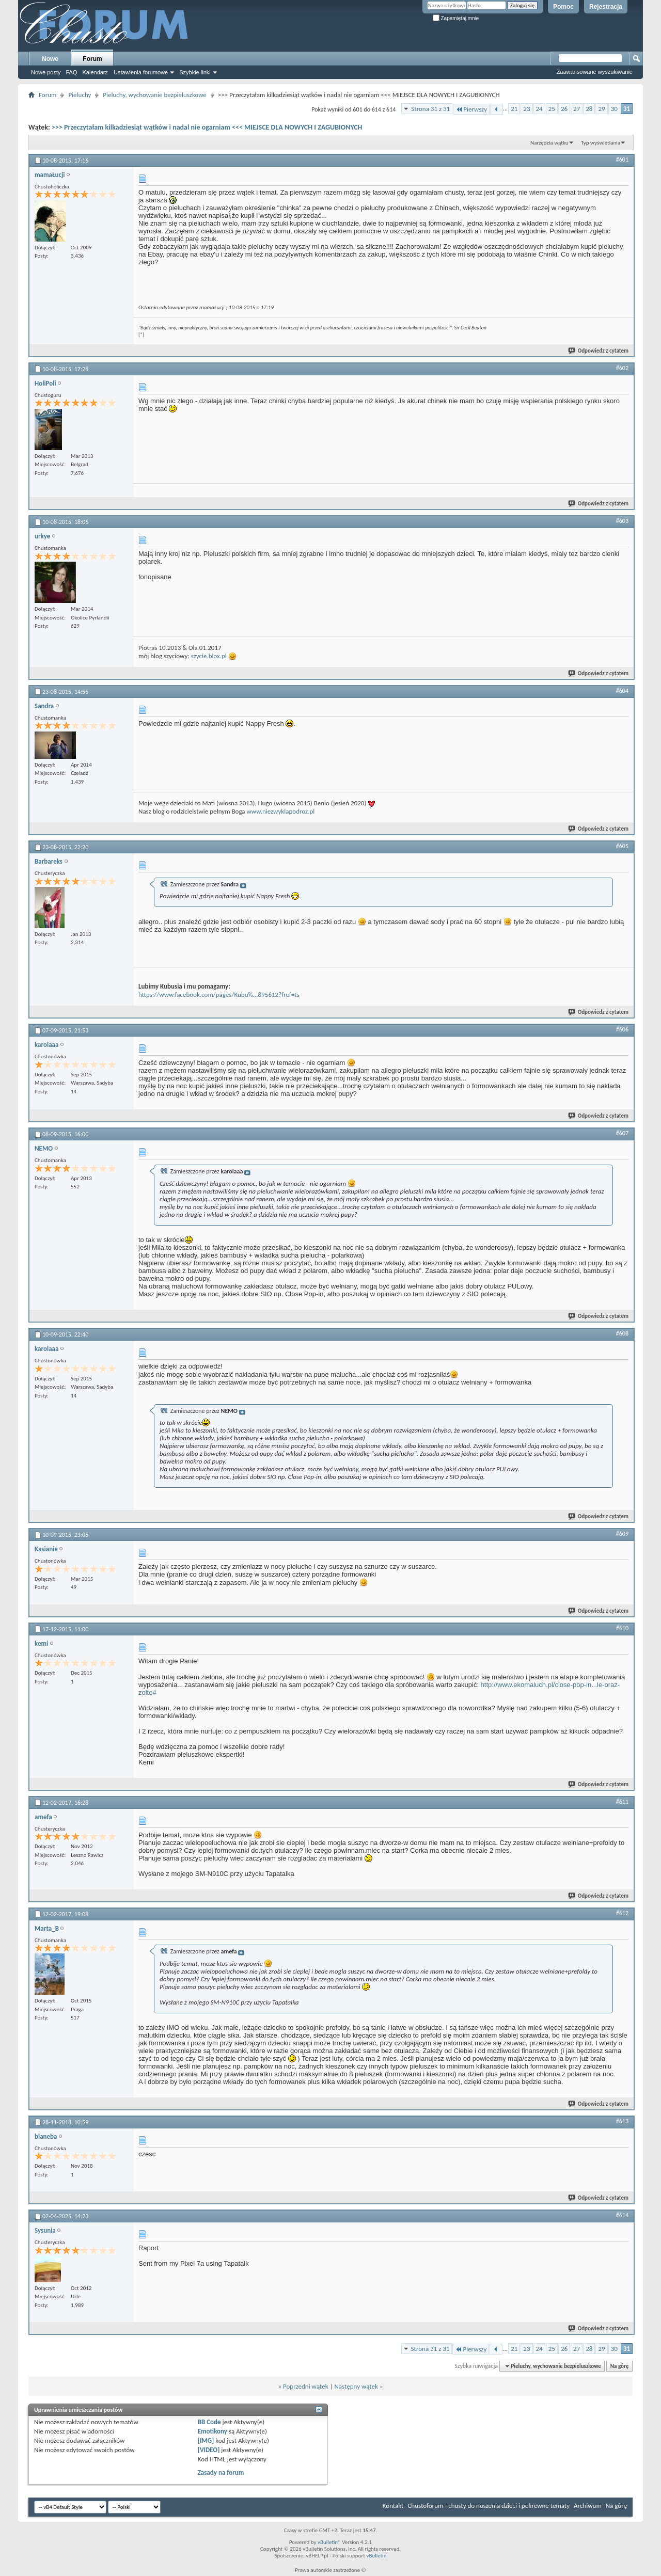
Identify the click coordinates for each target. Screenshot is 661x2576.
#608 (622, 1333)
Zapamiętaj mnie (456, 18)
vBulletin (376, 2555)
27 (576, 109)
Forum (92, 58)
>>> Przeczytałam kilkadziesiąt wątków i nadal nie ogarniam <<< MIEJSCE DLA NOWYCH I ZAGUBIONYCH (207, 127)
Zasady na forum (221, 2472)
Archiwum (588, 2505)
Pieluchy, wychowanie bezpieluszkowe (154, 95)
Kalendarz (95, 72)
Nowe (50, 58)
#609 (622, 1533)
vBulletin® (329, 2542)
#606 (622, 1029)
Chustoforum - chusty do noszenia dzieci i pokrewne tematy (488, 2505)
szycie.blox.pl (209, 656)
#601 (622, 159)
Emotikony (212, 2431)
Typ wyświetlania (600, 142)
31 (626, 109)
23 (526, 109)
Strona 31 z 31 (430, 109)
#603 (622, 520)
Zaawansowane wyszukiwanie (595, 72)
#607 (622, 1133)
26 (564, 109)
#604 (622, 690)
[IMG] (206, 2440)
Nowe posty (45, 72)
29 (601, 109)
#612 (622, 1913)
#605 (622, 846)
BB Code (209, 2422)
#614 (622, 2215)
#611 (622, 1801)
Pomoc (563, 6)
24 (539, 109)
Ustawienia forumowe (141, 72)
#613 (622, 2121)
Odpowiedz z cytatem (598, 350)
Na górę (619, 2366)
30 (614, 109)
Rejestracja (605, 6)
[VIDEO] (209, 2450)
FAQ (71, 72)
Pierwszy (471, 109)
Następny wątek (355, 2386)
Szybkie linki (195, 72)
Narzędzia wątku (549, 142)
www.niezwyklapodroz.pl (281, 811)
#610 (622, 1628)
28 (589, 109)
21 (514, 109)
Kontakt (393, 2505)
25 (551, 109)
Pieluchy (79, 95)
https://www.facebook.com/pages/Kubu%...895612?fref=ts (219, 994)
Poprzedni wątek (305, 2386)
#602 (622, 368)
